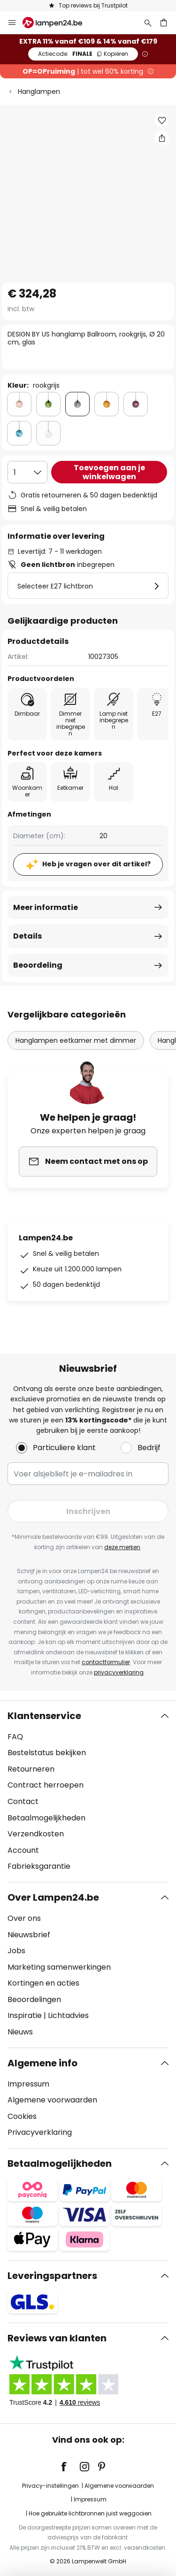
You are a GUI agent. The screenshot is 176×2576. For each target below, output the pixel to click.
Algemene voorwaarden (52, 2099)
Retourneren (31, 1769)
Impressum (28, 2084)
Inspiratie (25, 2015)
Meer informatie (45, 907)
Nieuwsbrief (29, 1934)
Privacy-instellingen (50, 2486)
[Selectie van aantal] (27, 472)
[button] (162, 121)
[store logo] (58, 22)
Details (27, 936)
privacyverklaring (119, 1672)
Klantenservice (44, 1715)
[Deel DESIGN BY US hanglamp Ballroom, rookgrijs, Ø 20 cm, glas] (162, 138)
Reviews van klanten (57, 2338)
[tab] (88, 1791)
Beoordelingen (34, 1999)
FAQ (15, 1736)
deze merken (122, 1547)
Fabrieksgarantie (39, 1866)
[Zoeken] (147, 22)
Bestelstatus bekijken (47, 1752)
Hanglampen (39, 91)
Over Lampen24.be (53, 1897)
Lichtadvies (68, 2015)
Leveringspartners (52, 2275)
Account (23, 1850)
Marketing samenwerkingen (59, 1967)
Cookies (22, 2116)
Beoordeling (37, 965)
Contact (23, 1801)
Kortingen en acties (43, 1983)
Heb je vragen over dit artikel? (96, 864)
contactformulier (106, 1662)
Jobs (16, 1950)
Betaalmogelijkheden (46, 1817)
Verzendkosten (36, 1833)
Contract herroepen (46, 1785)
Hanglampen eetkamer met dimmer (75, 1040)
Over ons (24, 1918)
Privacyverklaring (40, 2132)
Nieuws (20, 2031)
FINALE (83, 54)
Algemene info (42, 2063)
